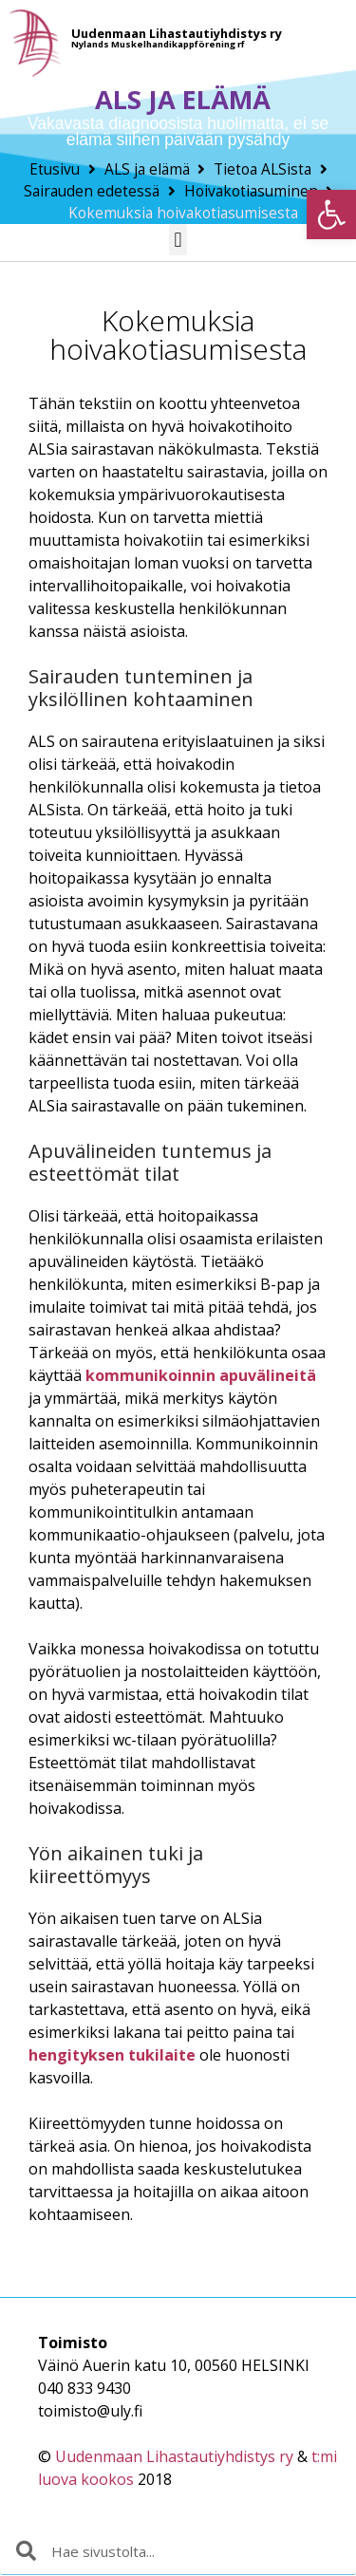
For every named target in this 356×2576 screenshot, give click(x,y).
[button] (331, 214)
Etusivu (54, 169)
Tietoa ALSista (262, 169)
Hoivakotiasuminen (251, 191)
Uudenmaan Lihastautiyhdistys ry (174, 2456)
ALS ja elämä (147, 169)
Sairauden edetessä (91, 191)
